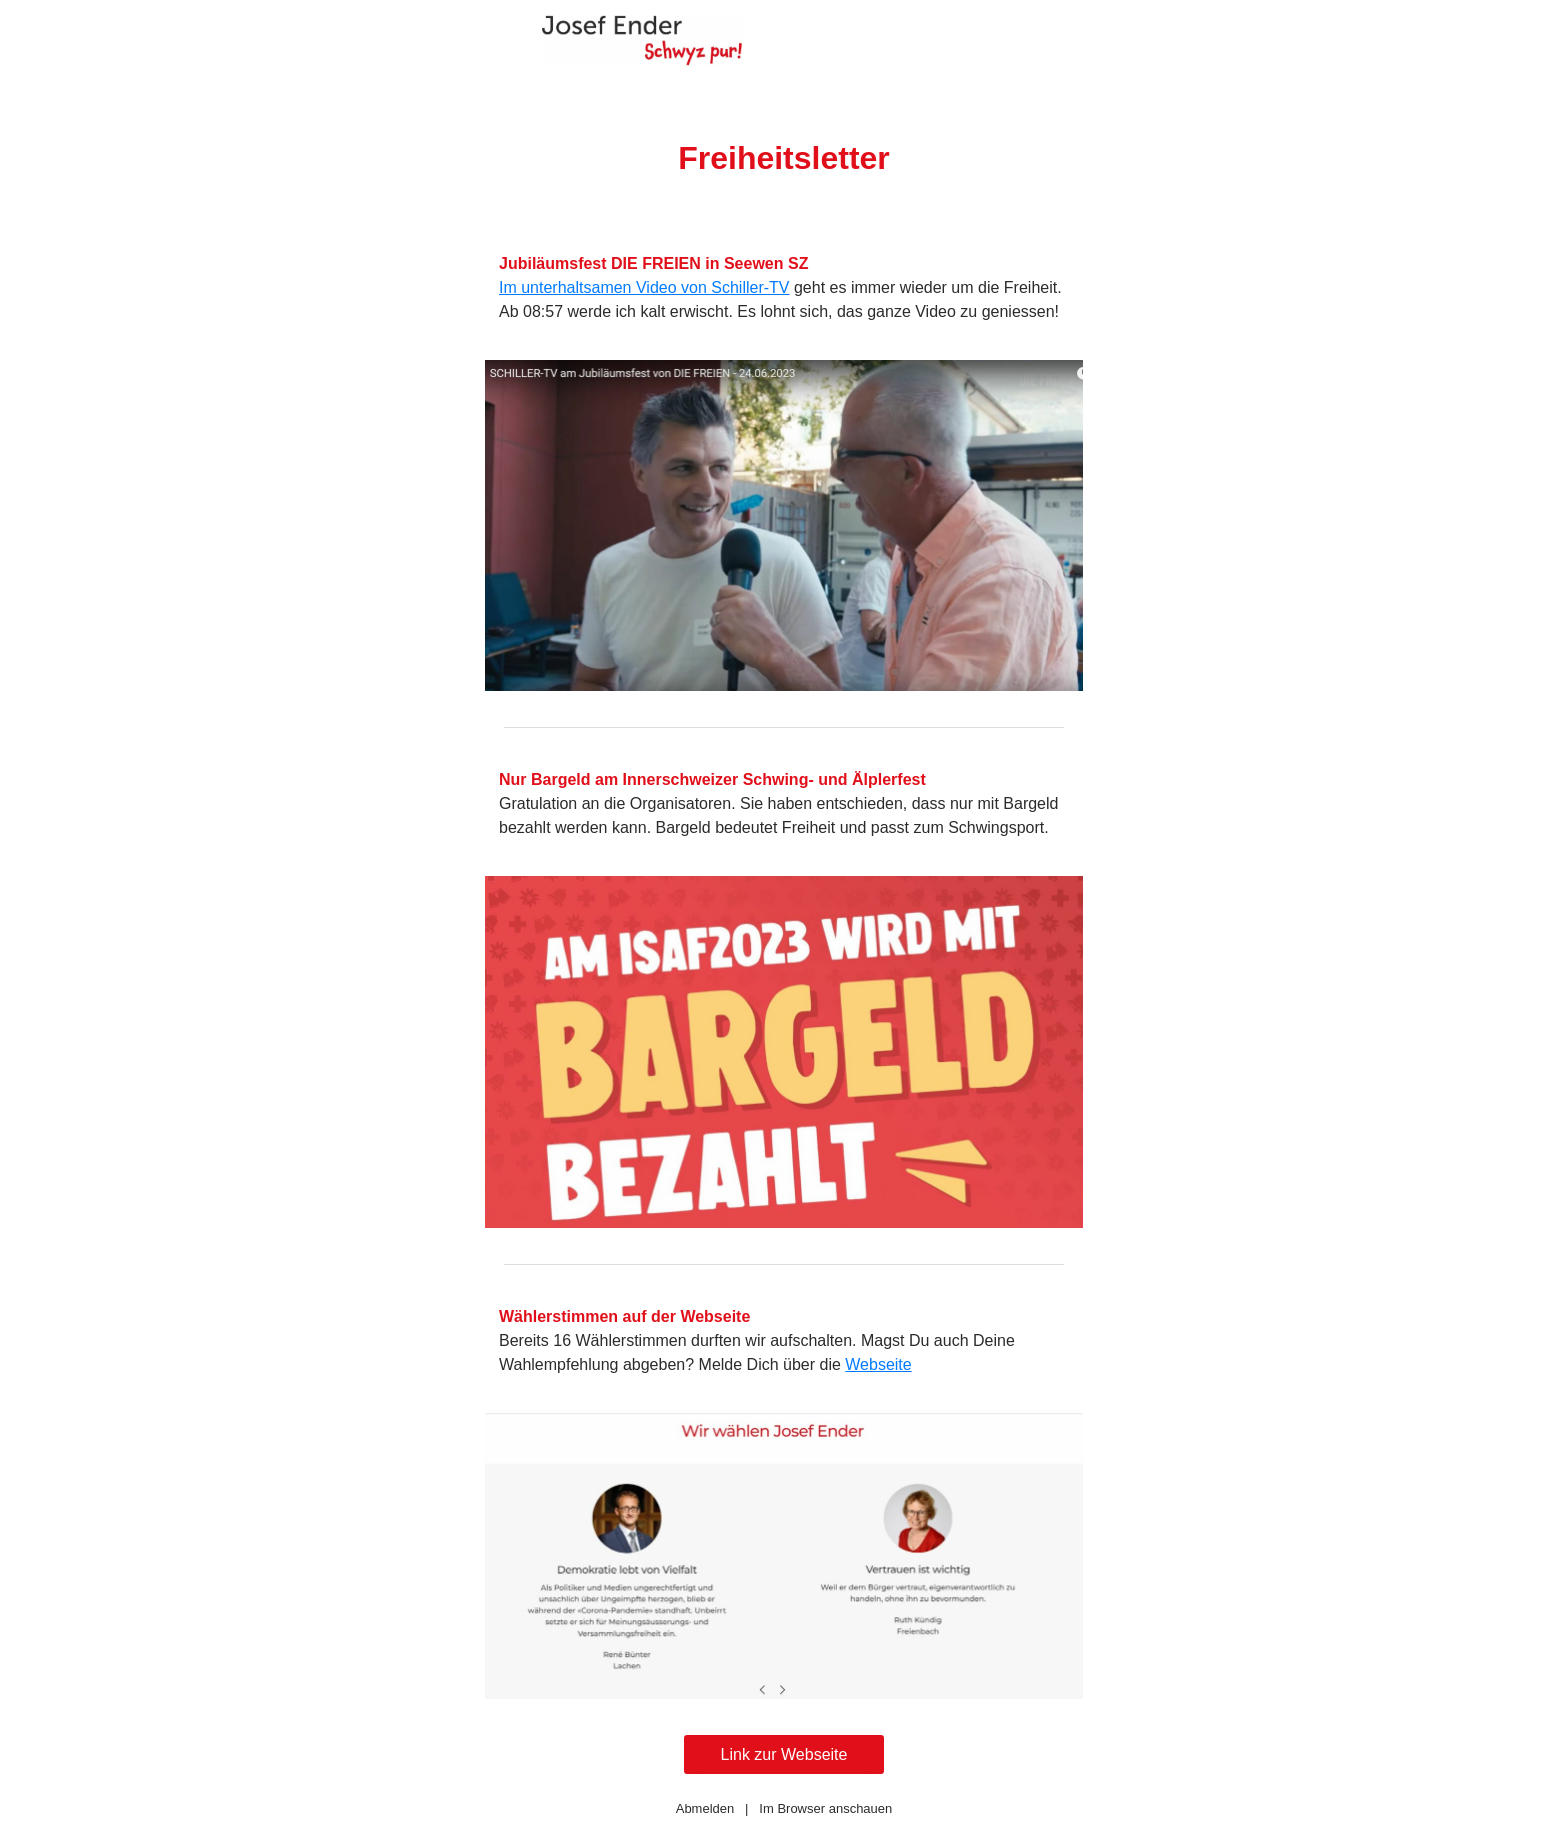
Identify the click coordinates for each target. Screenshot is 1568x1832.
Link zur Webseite (784, 1754)
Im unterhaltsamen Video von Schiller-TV (644, 287)
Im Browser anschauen (825, 1808)
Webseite (878, 1364)
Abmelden (705, 1808)
